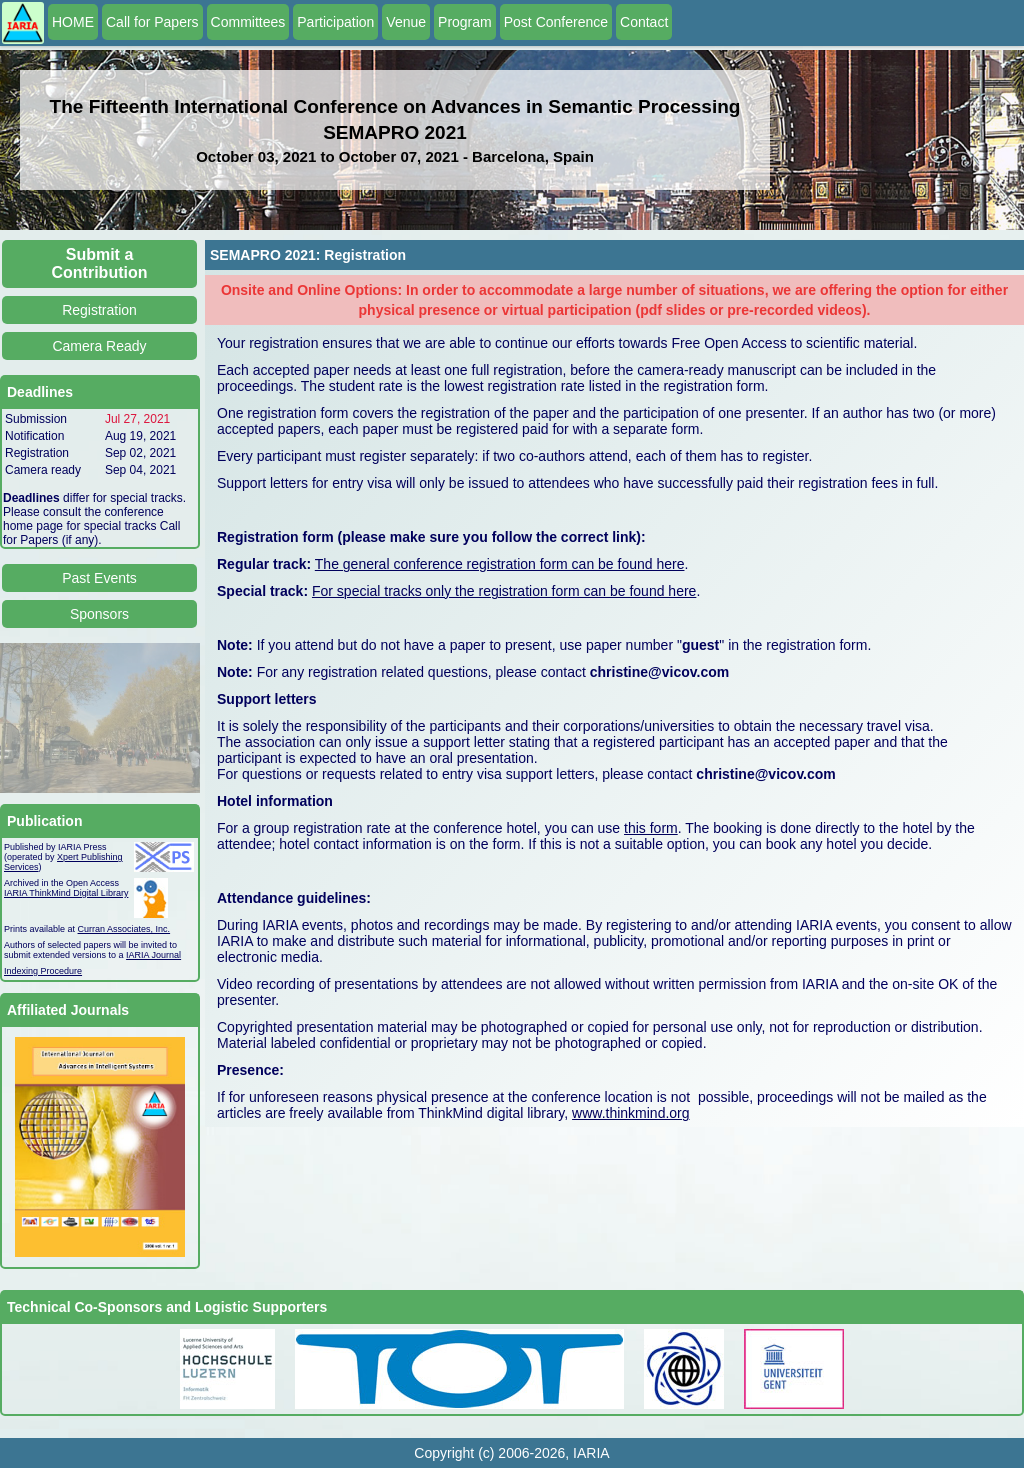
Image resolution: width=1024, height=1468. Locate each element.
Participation (335, 22)
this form (651, 828)
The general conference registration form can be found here (500, 564)
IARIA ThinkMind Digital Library (66, 893)
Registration (99, 310)
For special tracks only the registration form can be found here (504, 591)
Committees (248, 22)
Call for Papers (152, 22)
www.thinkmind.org (631, 1113)
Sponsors (99, 614)
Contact (644, 22)
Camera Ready (99, 346)
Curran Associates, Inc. (124, 929)
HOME (73, 22)
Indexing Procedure (43, 971)
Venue (406, 22)
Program (465, 22)
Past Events (99, 578)
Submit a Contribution (100, 263)
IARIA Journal (153, 955)
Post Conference (556, 22)
